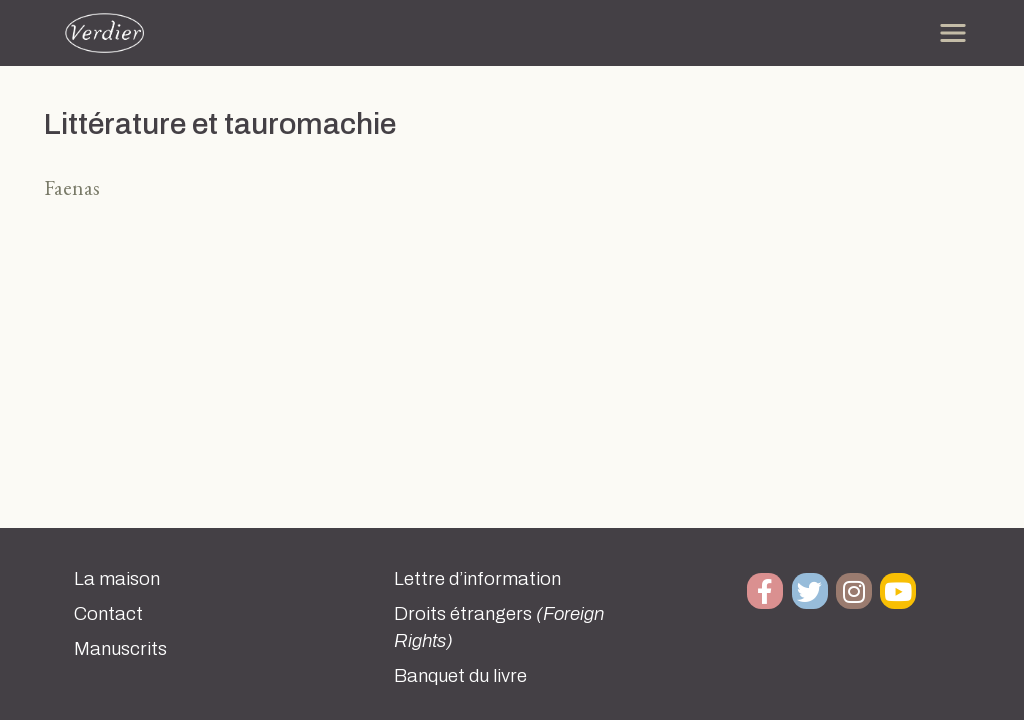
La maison (117, 579)
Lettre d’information (477, 579)
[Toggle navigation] (953, 33)
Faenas (72, 187)
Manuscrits (120, 649)
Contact (108, 614)
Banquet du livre (460, 676)
